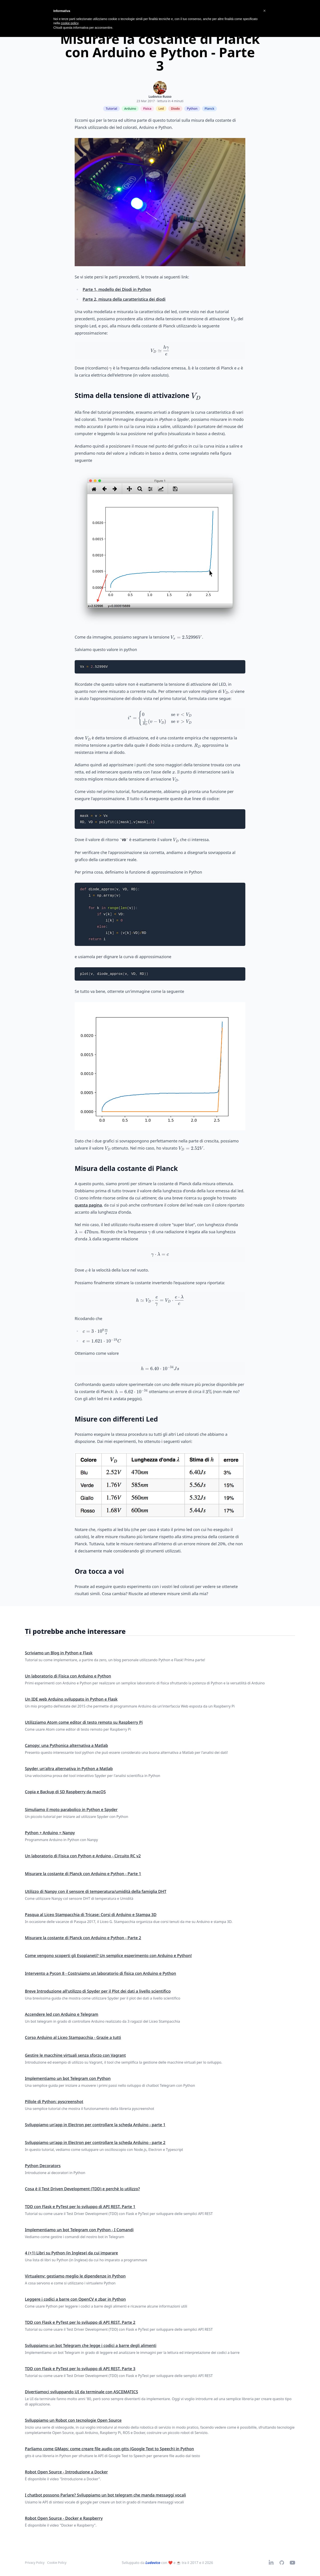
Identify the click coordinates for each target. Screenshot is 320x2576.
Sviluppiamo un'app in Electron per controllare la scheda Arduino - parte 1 (95, 2124)
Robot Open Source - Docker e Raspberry (64, 2518)
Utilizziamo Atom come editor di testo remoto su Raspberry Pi (84, 1722)
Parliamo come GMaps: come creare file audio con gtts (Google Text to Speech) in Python (109, 2448)
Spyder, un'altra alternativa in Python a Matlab (69, 1768)
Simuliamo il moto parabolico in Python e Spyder (71, 1809)
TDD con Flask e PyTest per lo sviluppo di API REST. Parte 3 (80, 2368)
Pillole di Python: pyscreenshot (54, 2101)
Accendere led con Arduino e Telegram (61, 2014)
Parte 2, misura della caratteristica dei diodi (124, 299)
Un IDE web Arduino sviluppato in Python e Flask (71, 1699)
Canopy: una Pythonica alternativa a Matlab (66, 1745)
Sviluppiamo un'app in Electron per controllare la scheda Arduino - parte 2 (95, 2142)
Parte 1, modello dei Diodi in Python (117, 289)
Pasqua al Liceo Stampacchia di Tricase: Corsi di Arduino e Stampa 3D (90, 1914)
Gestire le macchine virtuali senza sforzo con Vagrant (75, 2055)
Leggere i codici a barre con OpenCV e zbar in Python (75, 2299)
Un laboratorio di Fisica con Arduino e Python (68, 1676)
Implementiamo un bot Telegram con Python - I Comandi (79, 2229)
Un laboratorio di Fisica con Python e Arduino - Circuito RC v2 (83, 1855)
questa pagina (88, 1205)
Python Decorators (43, 2165)
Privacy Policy (34, 2562)
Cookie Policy (56, 2562)
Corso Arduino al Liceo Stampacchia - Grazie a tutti (73, 2037)
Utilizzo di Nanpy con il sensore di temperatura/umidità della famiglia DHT (95, 1891)
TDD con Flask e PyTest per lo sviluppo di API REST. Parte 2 (80, 2322)
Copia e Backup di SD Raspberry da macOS (65, 1791)
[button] (264, 10)
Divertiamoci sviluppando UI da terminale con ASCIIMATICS (81, 2391)
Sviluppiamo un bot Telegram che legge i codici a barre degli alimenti (90, 2345)
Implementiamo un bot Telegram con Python (68, 2078)
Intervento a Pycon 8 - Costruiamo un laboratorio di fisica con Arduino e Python (100, 1973)
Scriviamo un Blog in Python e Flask (58, 1652)
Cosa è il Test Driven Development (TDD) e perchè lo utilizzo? (82, 2188)
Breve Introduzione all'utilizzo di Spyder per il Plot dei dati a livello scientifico (98, 1991)
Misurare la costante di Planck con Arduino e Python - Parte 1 (83, 1873)
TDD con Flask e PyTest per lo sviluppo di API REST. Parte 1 (80, 2206)
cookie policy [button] (69, 23)
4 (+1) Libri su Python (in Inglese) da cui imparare (71, 2253)
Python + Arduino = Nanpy (50, 1832)
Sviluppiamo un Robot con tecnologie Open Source (73, 2420)
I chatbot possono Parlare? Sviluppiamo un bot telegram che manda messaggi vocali (105, 2495)
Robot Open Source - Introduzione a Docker (66, 2472)
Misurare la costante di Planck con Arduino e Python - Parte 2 (83, 1937)
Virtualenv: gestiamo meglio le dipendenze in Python (75, 2276)
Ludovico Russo (159, 96)
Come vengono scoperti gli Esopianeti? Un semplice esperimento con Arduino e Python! (108, 1955)
